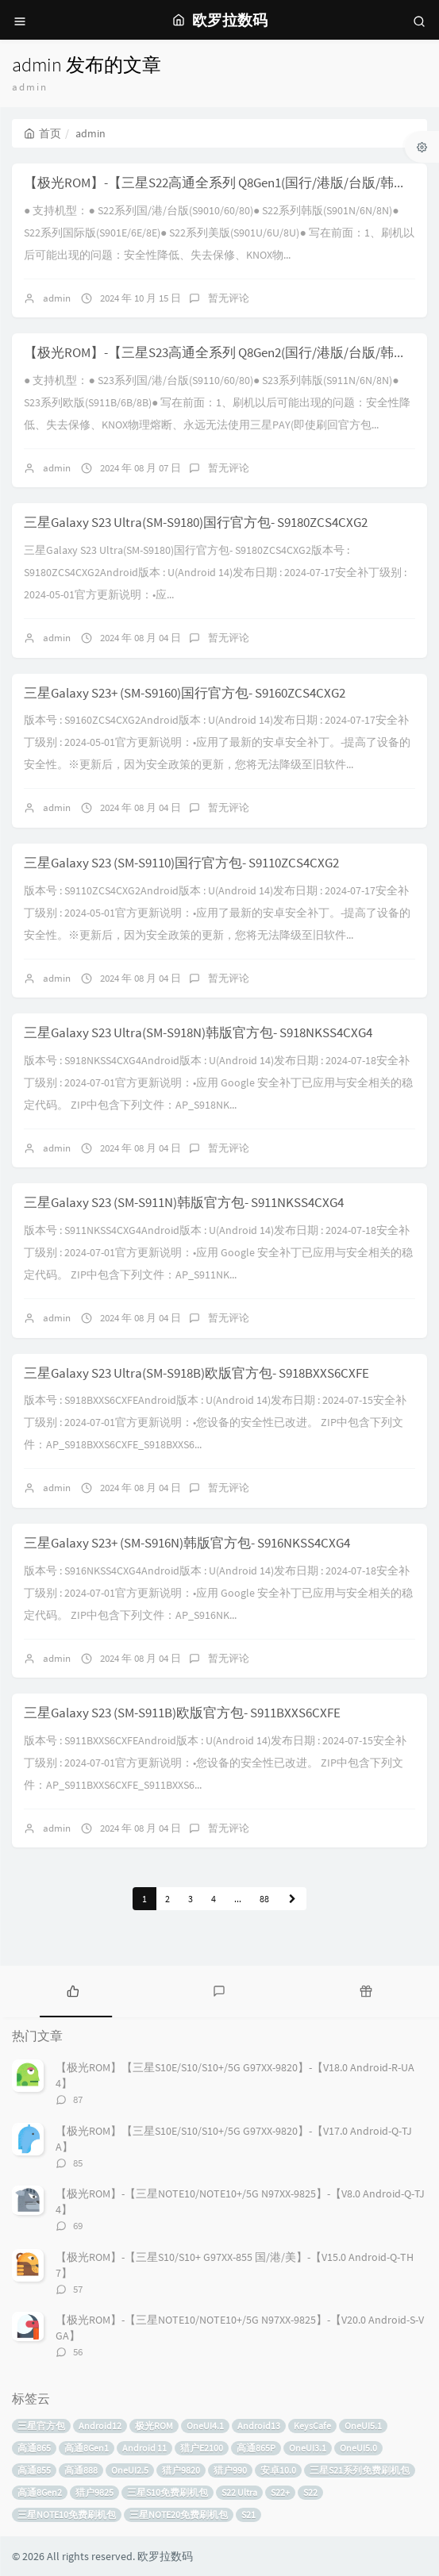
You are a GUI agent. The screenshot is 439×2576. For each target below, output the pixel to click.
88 (264, 1899)
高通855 (34, 2470)
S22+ (280, 2492)
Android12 (100, 2426)
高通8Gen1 (86, 2448)
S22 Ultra (239, 2492)
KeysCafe (312, 2426)
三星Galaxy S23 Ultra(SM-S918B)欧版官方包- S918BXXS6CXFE (196, 1373)
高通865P (256, 2448)
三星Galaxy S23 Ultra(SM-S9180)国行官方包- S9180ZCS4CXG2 (196, 522)
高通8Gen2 (39, 2492)
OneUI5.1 (363, 2426)
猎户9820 (181, 2470)
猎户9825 (94, 2492)
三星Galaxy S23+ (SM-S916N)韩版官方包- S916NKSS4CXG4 (187, 1542)
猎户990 (230, 2470)
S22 (310, 2492)
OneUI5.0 (358, 2448)
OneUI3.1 (307, 2448)
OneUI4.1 (205, 2426)
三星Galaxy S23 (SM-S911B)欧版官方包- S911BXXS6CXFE (182, 1712)
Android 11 (144, 2448)
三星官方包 (41, 2426)
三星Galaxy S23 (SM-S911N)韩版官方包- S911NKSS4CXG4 (184, 1202)
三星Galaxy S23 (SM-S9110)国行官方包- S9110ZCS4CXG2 (181, 862)
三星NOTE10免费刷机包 (66, 2514)
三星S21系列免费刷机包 (360, 2470)
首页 (42, 133)
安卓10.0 (278, 2470)
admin (57, 298)
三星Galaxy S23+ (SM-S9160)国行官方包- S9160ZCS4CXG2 (184, 693)
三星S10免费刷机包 (167, 2492)
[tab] (73, 1989)
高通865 (34, 2448)
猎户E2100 (201, 2448)
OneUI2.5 (129, 2470)
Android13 (258, 2426)
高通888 (81, 2470)
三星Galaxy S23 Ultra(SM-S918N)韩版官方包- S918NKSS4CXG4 (198, 1032)
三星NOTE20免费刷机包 (178, 2514)
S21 (248, 2514)
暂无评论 (228, 298)
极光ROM (154, 2426)
